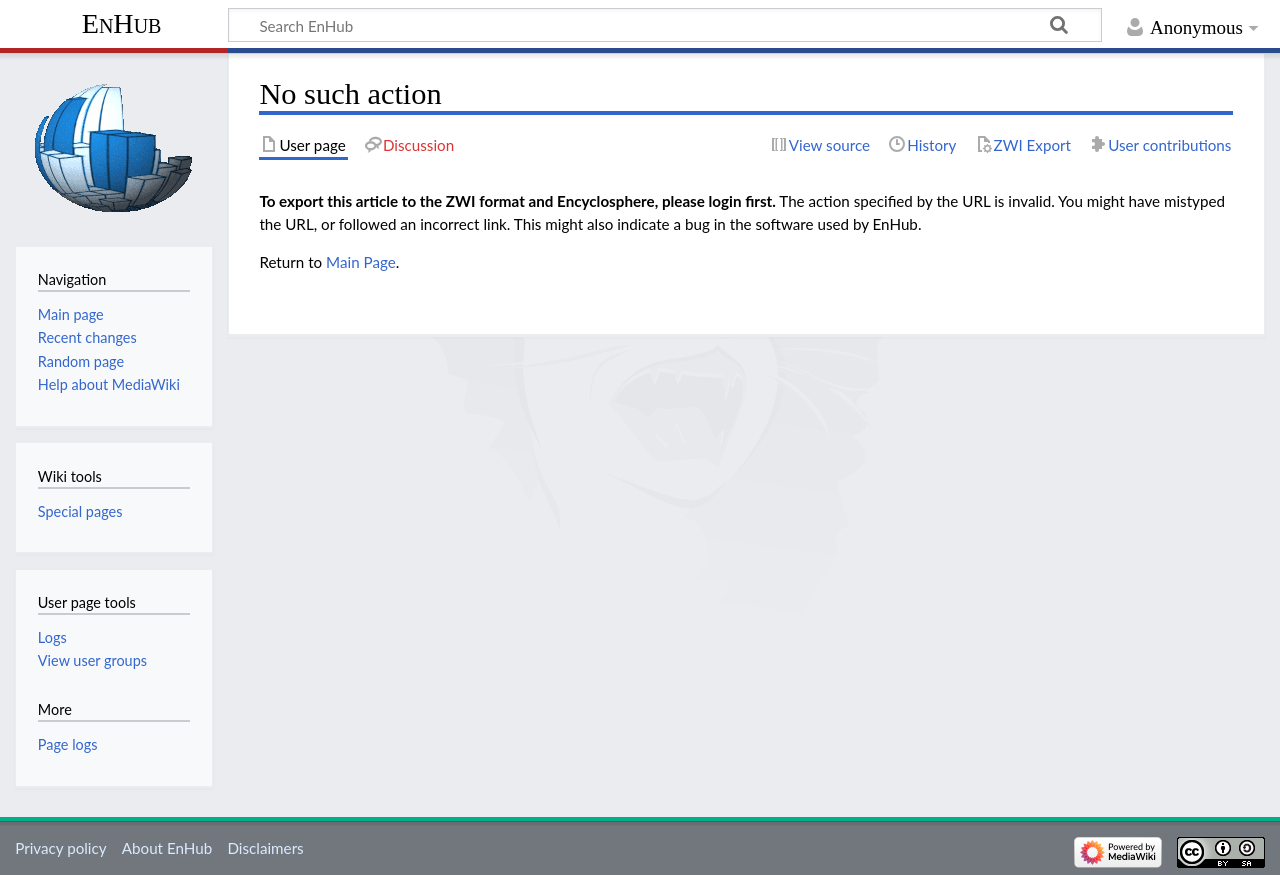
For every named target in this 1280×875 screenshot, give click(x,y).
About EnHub (167, 848)
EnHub (122, 23)
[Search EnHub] (665, 25)
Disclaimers (265, 848)
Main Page (361, 262)
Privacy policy (60, 848)
